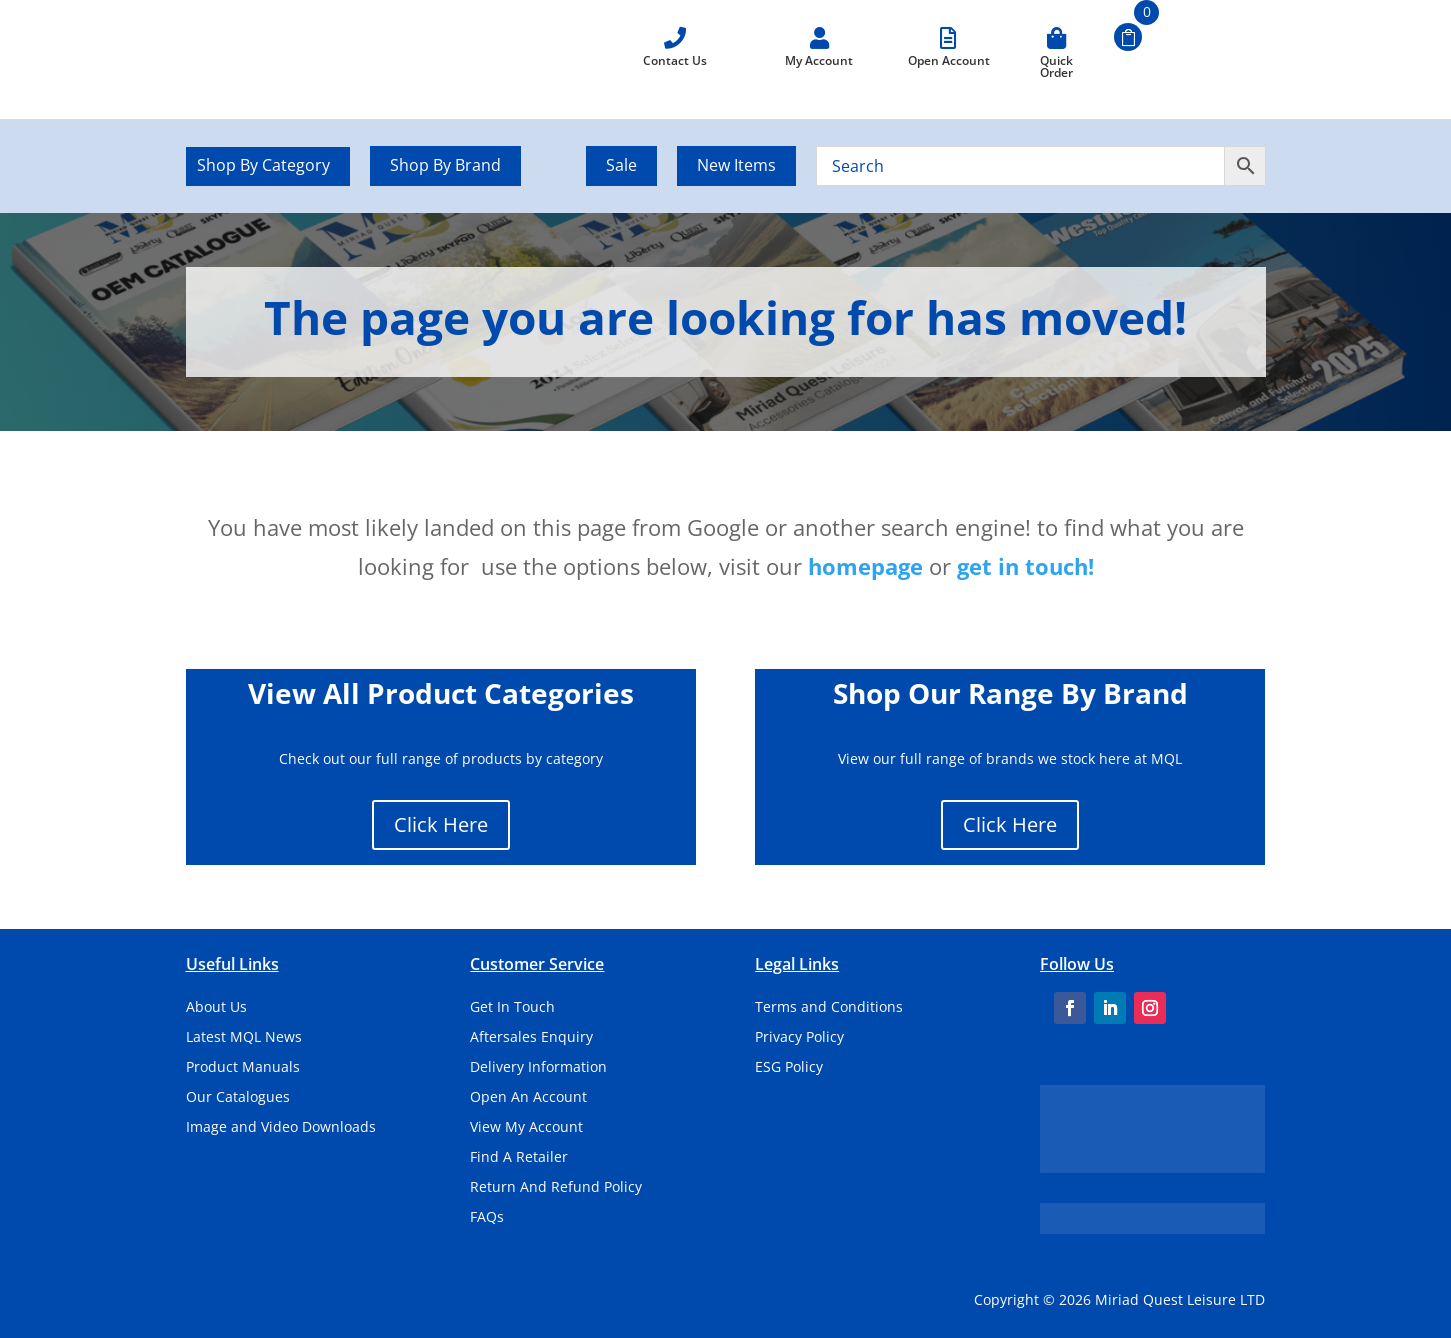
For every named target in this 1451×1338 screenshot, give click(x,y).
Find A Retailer (519, 1158)
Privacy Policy (799, 1038)
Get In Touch (512, 1008)
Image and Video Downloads (281, 1128)
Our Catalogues (238, 1098)
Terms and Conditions (829, 1008)
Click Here (441, 824)
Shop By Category (263, 167)
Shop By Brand (445, 165)
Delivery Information (538, 1068)
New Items (736, 165)
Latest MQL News (244, 1038)
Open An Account (528, 1098)
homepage (865, 566)
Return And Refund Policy (556, 1188)
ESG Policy (789, 1068)
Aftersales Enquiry (531, 1038)
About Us (216, 1008)
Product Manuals (243, 1068)
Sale (621, 165)
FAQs (487, 1218)
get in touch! (1025, 566)
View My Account (526, 1128)
